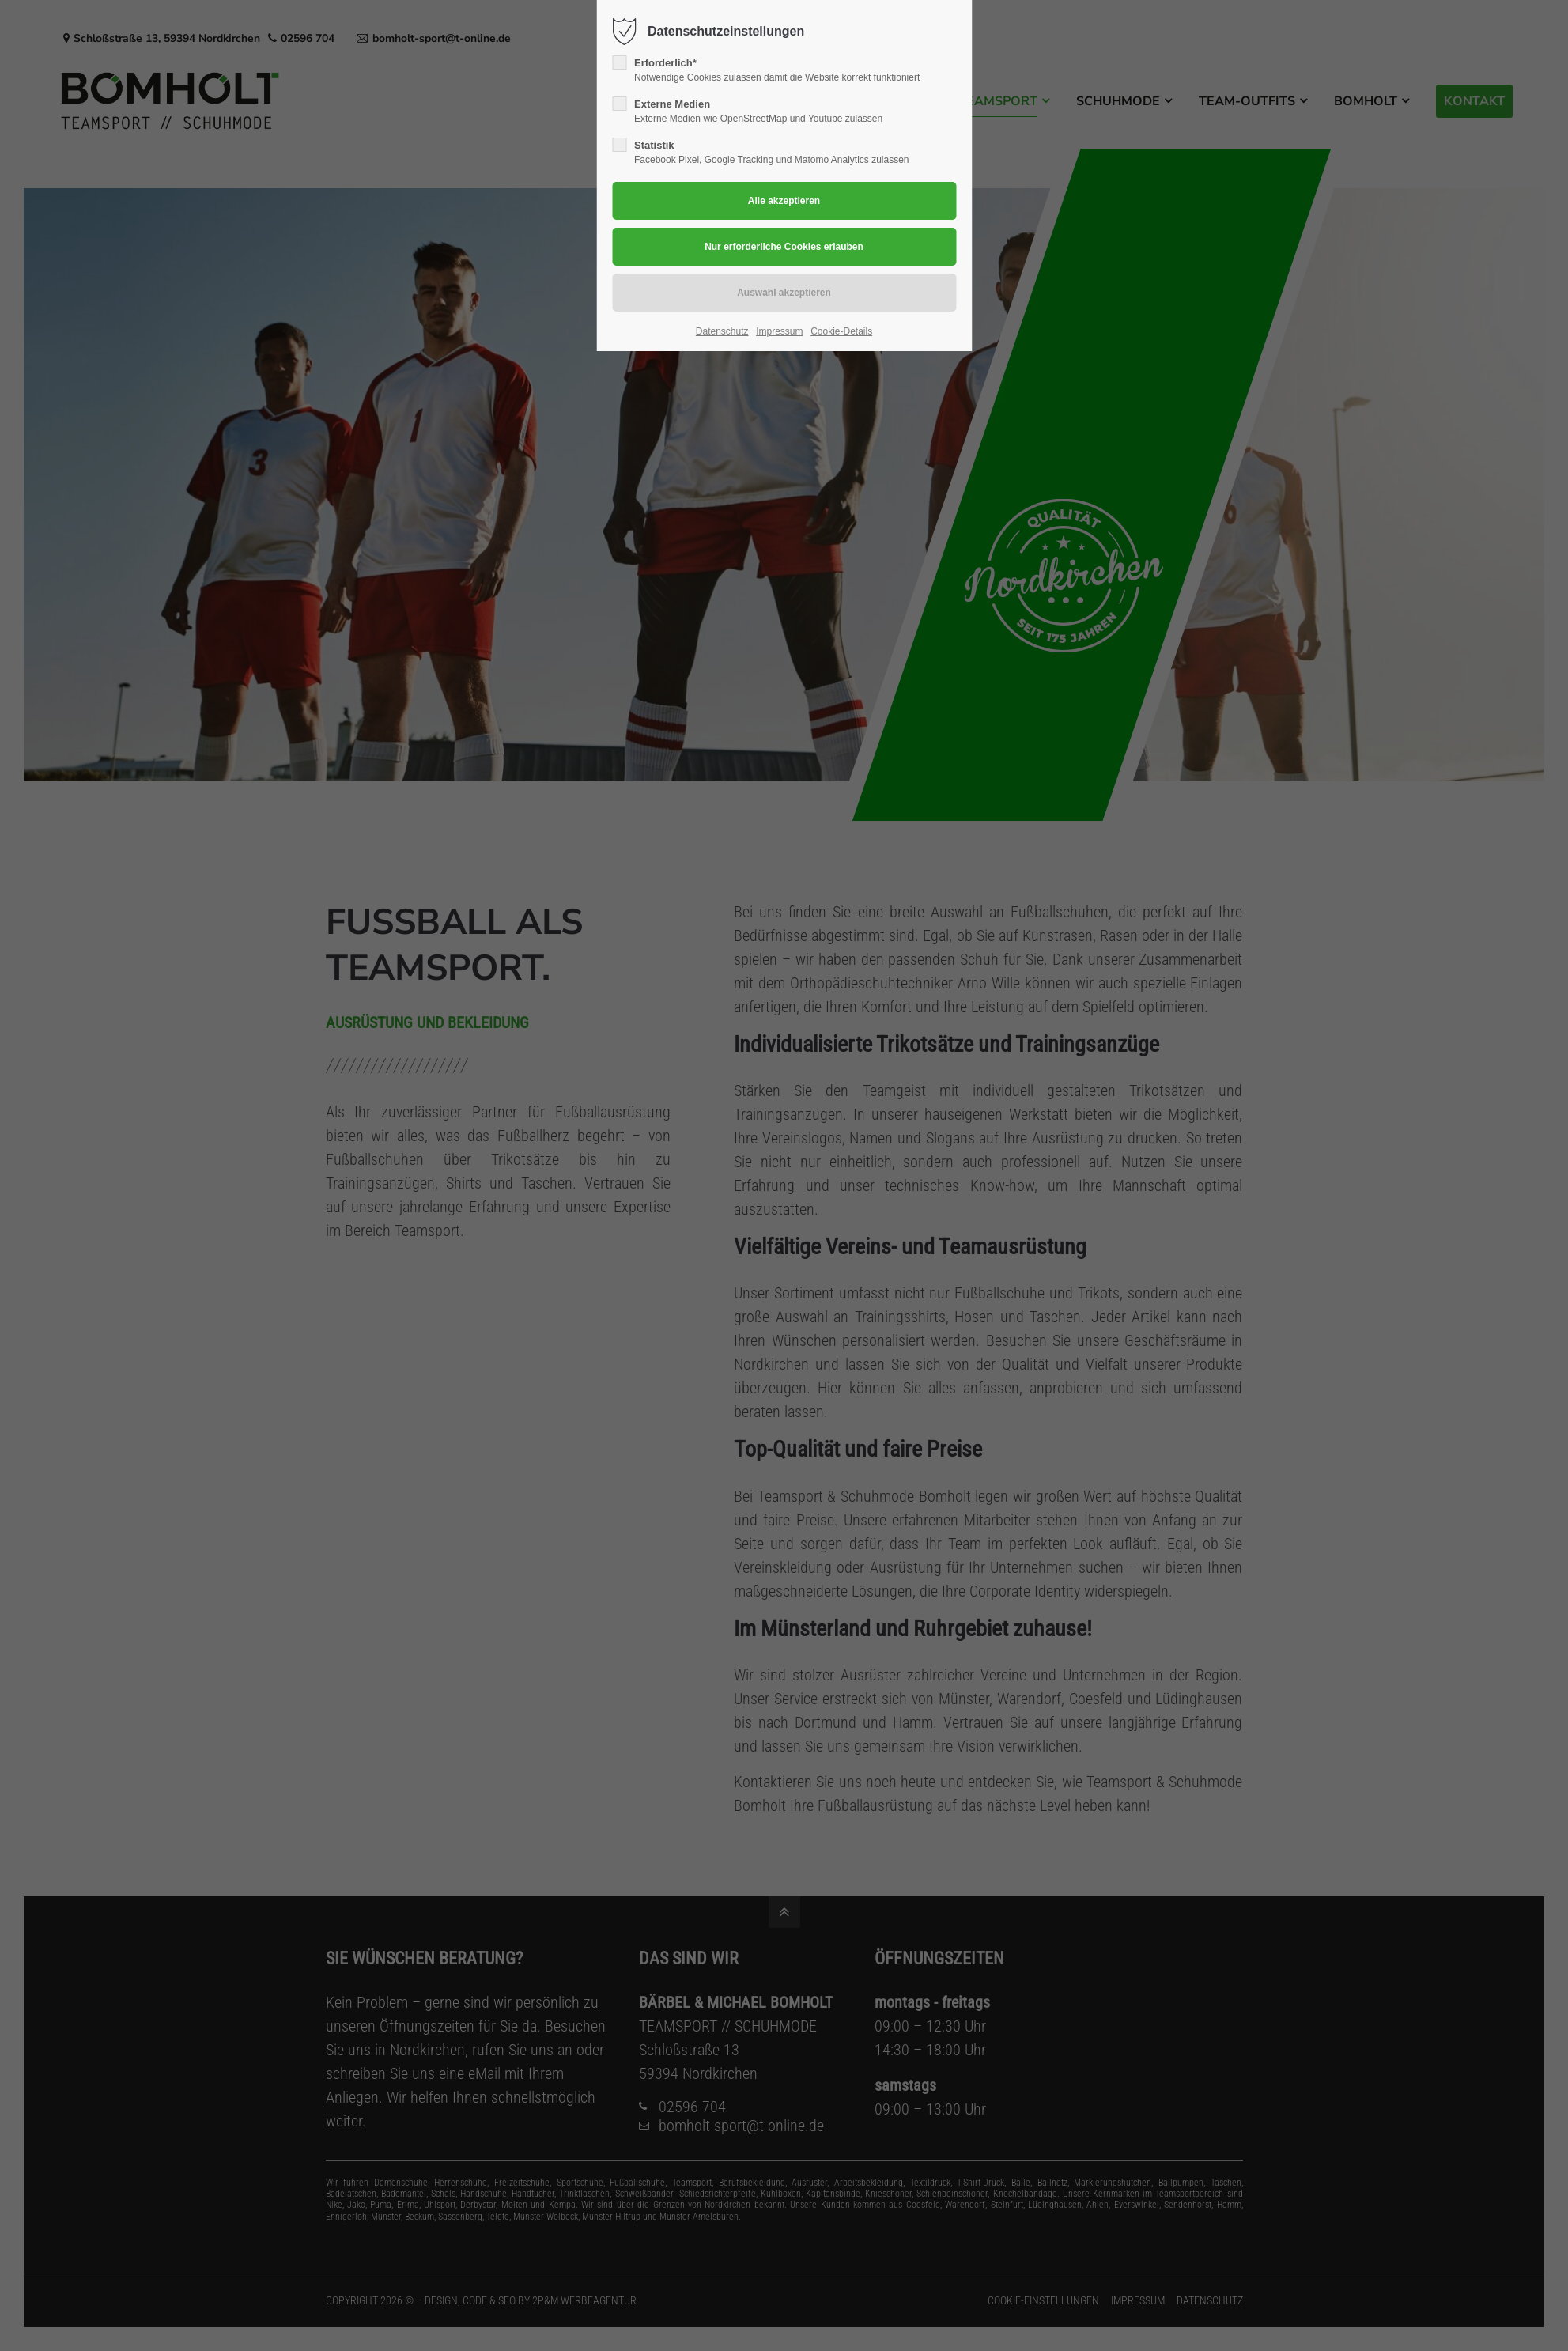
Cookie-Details (841, 331)
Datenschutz (722, 331)
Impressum (779, 331)
